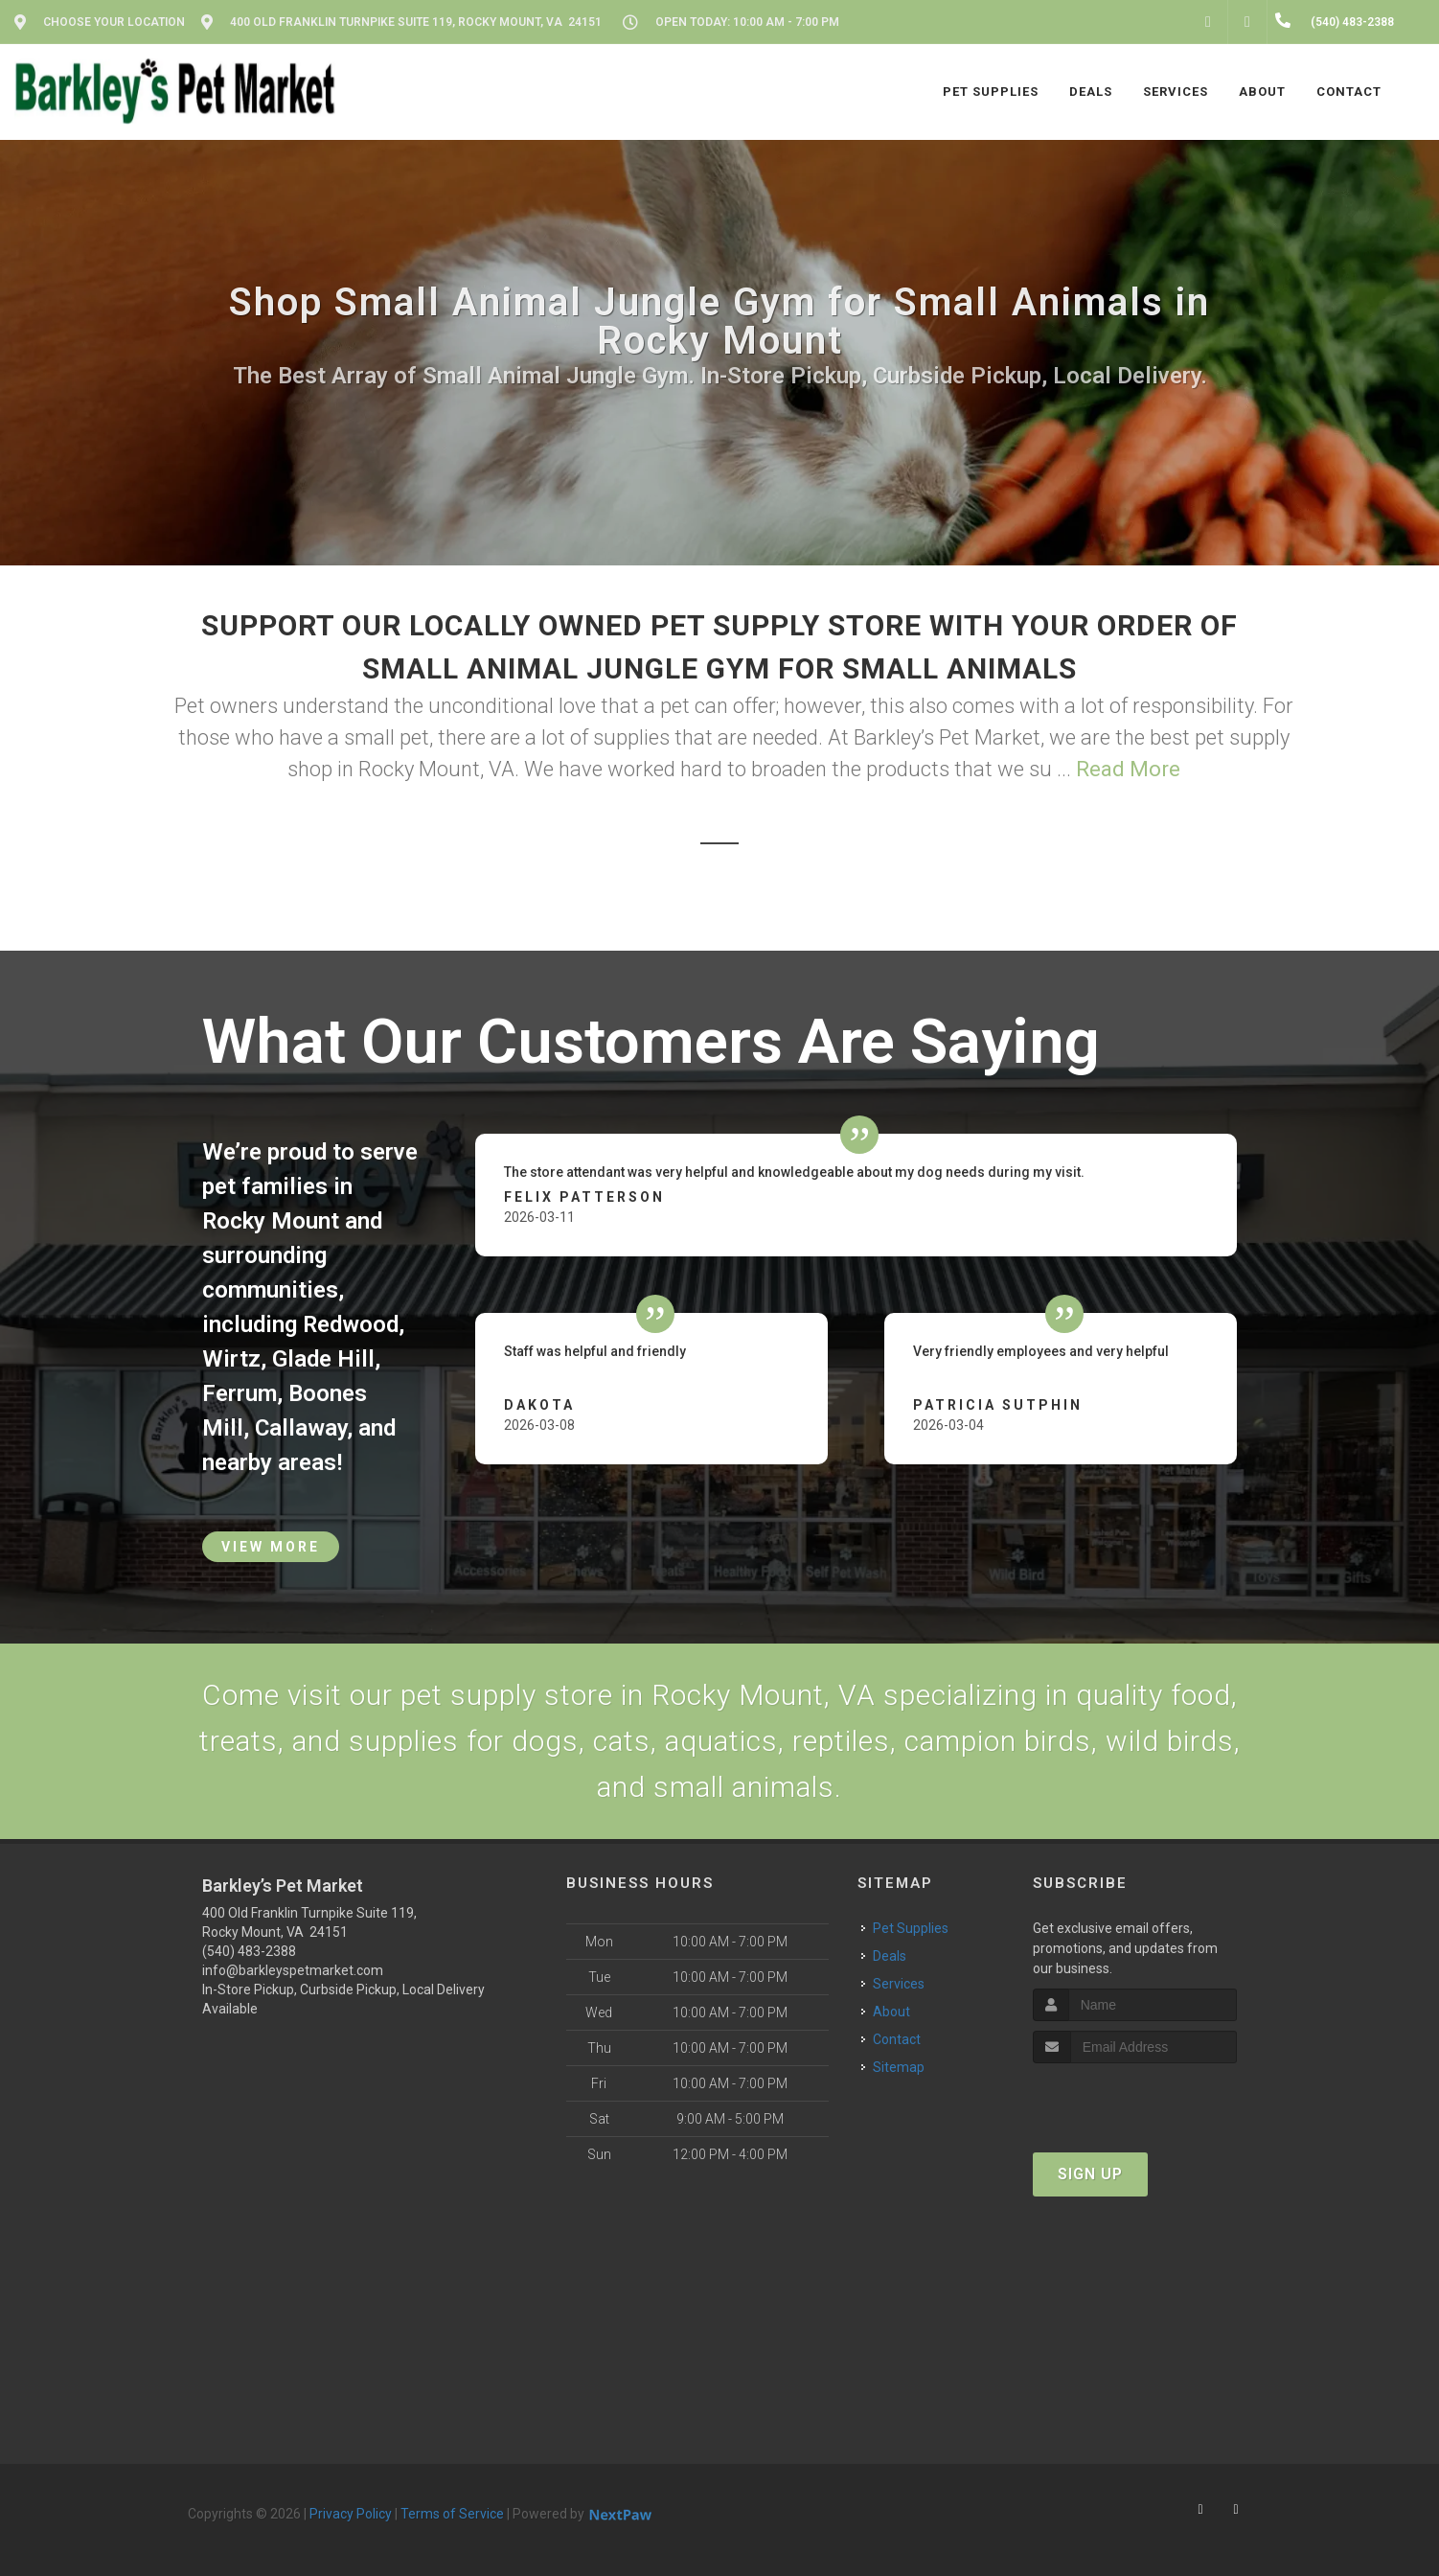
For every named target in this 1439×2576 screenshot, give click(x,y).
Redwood (351, 1324)
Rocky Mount (270, 1221)
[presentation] (1135, 2099)
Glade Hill (323, 1359)
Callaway (301, 1427)
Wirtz (231, 1359)
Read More (1128, 769)
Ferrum (239, 1393)
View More (270, 1546)
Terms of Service (452, 2513)
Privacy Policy (350, 2513)
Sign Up (1090, 2174)
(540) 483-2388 (249, 1951)
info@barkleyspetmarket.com (292, 1970)
